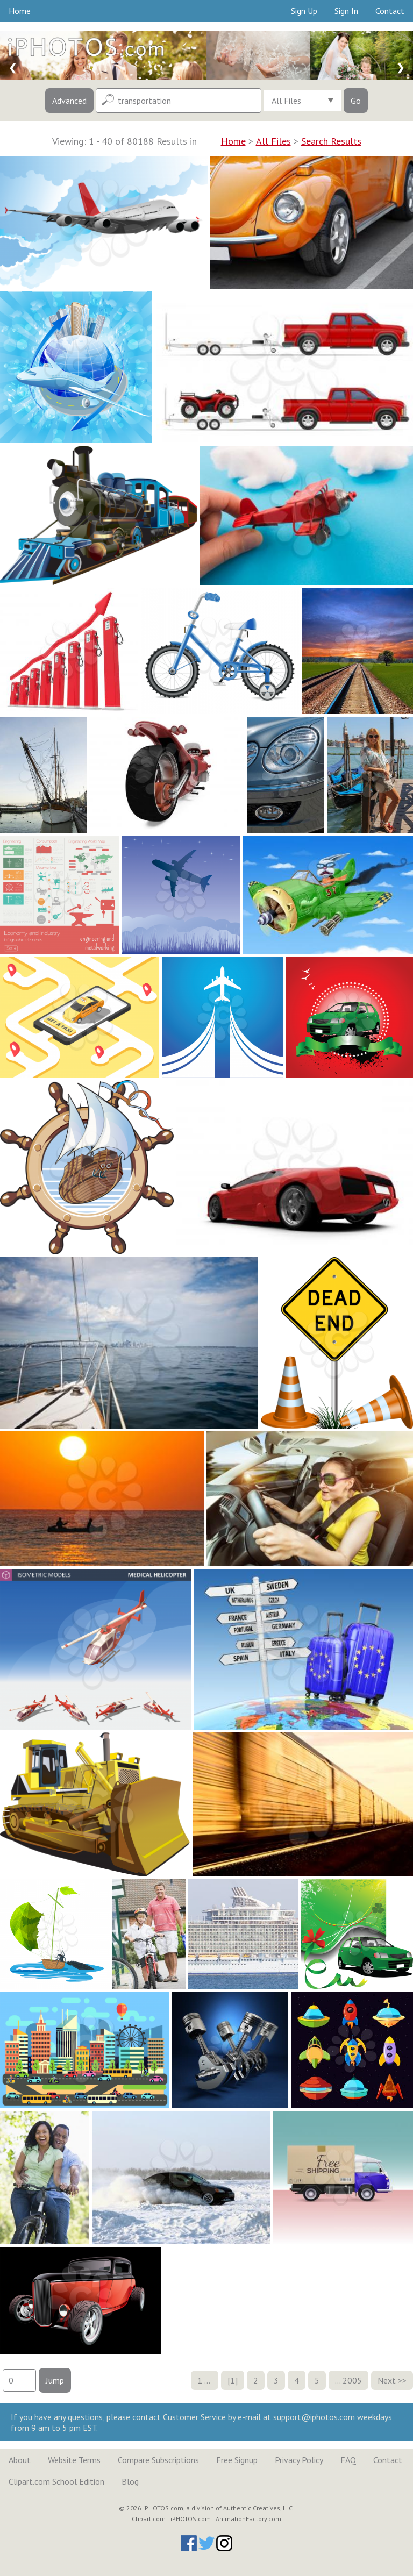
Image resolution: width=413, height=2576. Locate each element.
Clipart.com (149, 2519)
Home (20, 10)
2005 (352, 2380)
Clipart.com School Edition (56, 2481)
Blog (130, 2481)
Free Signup (237, 2459)
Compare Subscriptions (158, 2459)
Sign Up (304, 10)
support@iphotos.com (314, 2416)
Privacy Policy (299, 2459)
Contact (389, 10)
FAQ (348, 2459)
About (20, 2459)
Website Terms (74, 2459)
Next (387, 2380)
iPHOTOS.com (190, 2519)
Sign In (346, 10)
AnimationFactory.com (248, 2519)
